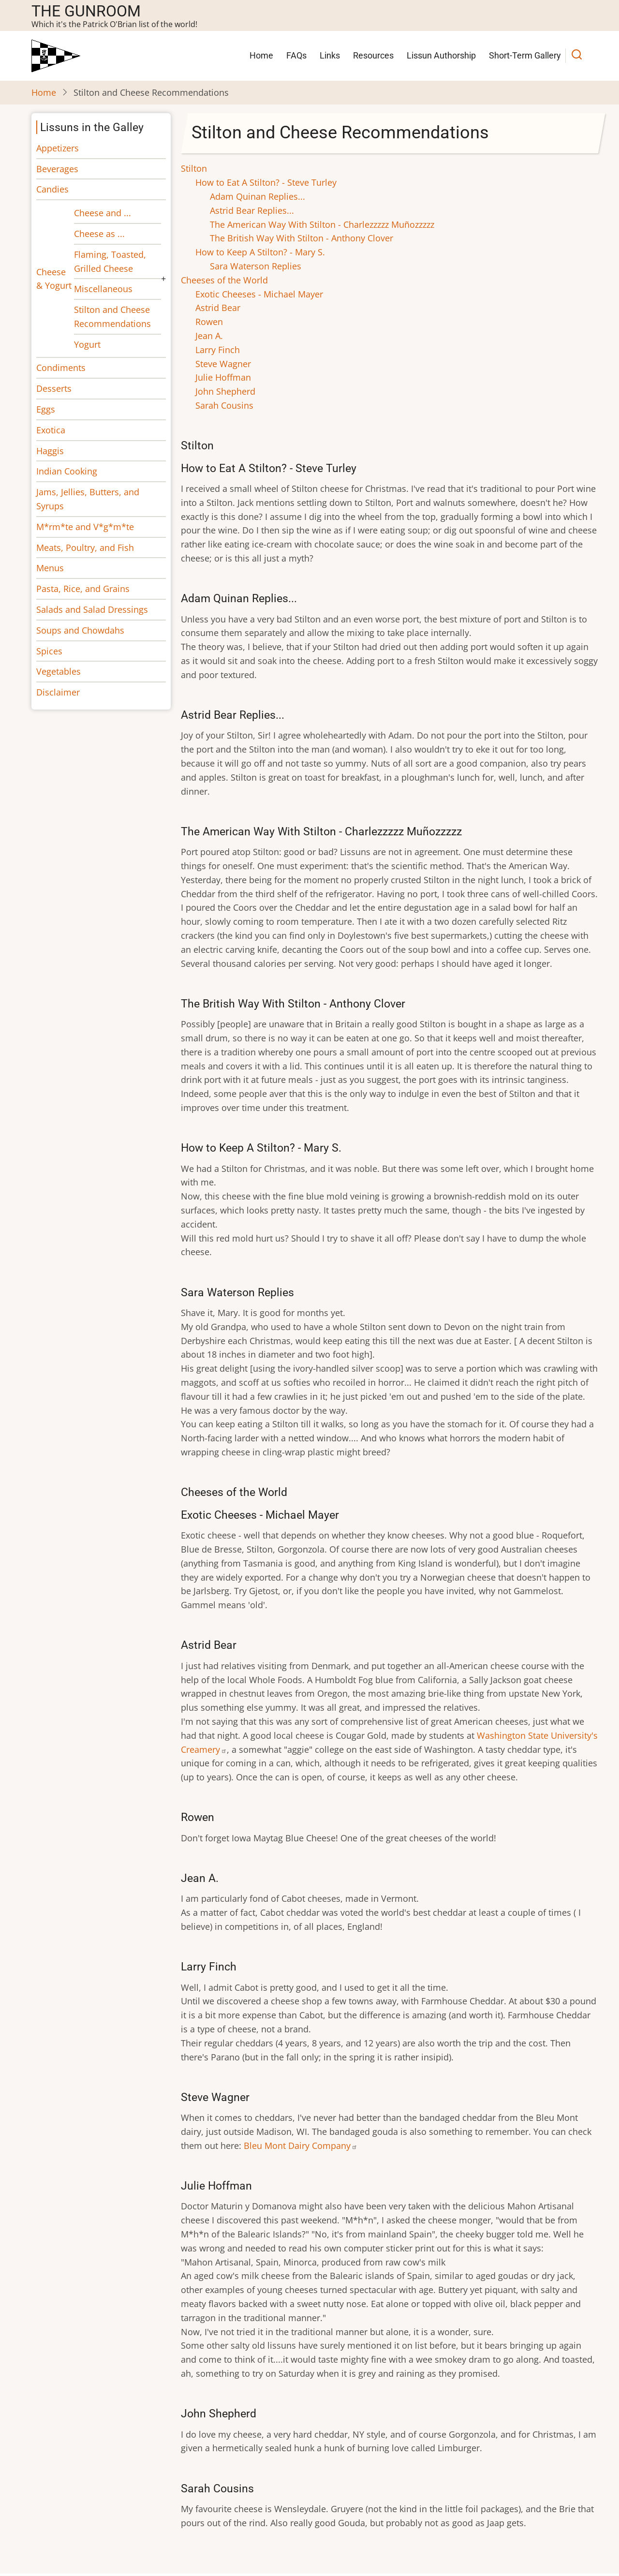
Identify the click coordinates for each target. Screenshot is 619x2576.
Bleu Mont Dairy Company (300, 2145)
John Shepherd (225, 391)
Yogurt (87, 344)
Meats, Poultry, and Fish (85, 547)
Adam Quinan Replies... (257, 196)
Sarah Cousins (224, 405)
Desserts (54, 388)
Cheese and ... (102, 213)
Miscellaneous (103, 289)
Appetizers (57, 148)
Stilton (194, 168)
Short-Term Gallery (525, 55)
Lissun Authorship (441, 55)
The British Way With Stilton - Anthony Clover (301, 238)
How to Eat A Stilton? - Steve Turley (266, 182)
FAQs (296, 55)
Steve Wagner (223, 364)
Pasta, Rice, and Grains (83, 588)
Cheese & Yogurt (54, 279)
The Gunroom (86, 11)
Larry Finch (217, 349)
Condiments (61, 367)
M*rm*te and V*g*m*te (85, 527)
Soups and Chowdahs (80, 630)
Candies (52, 189)
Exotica (50, 430)
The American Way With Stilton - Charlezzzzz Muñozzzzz (322, 224)
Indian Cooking (66, 471)
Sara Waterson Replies (255, 266)
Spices (49, 651)
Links (330, 55)
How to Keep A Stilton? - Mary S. (260, 252)
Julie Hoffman (223, 377)
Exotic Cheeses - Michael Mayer (259, 294)
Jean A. (209, 335)
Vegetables (58, 671)
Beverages (57, 169)
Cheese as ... (99, 233)
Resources (373, 55)
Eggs (45, 409)
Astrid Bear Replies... (252, 210)
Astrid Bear (217, 307)
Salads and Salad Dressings (92, 609)
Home (261, 55)
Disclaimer (58, 692)
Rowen (209, 321)
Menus (50, 568)
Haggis (50, 451)
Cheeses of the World (224, 280)
